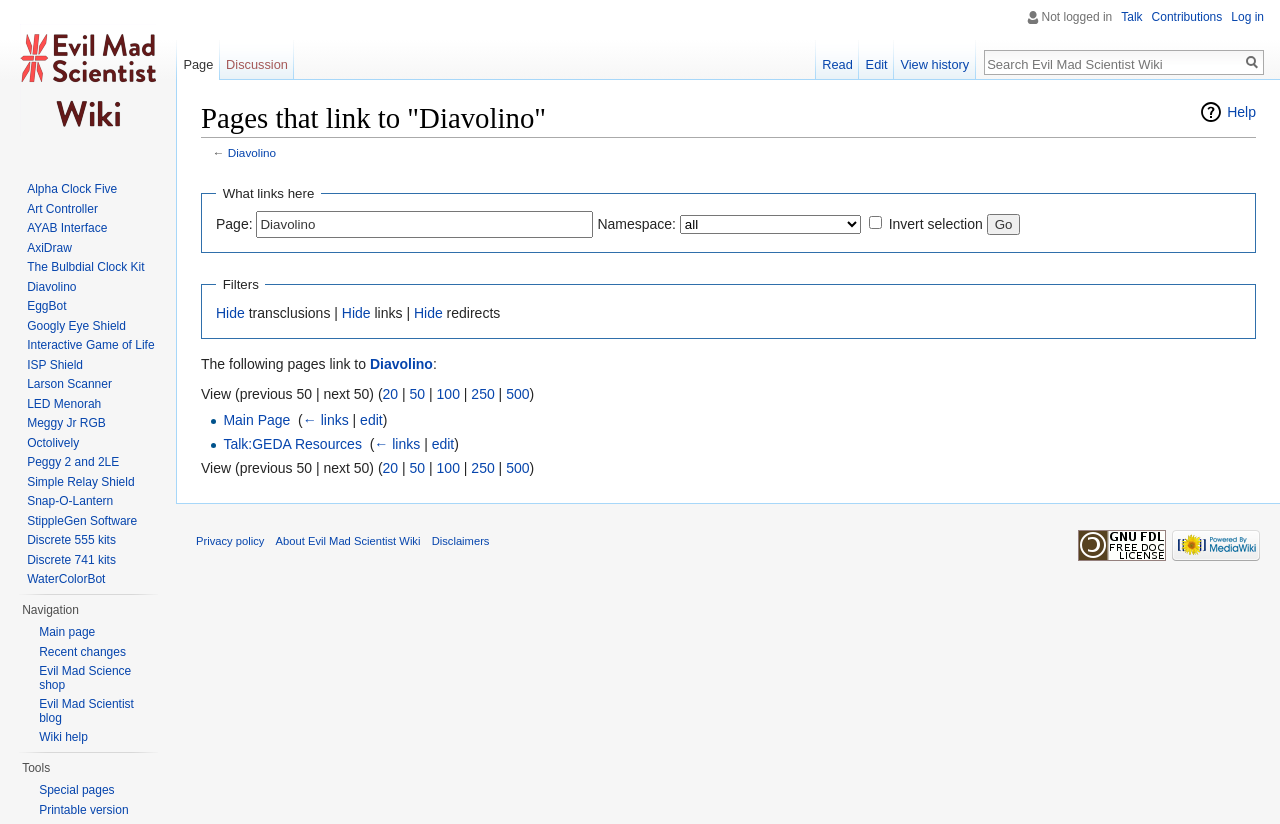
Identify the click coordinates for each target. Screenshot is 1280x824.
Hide (230, 313)
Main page (67, 632)
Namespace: (636, 224)
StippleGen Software (82, 521)
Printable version (83, 810)
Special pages (76, 790)
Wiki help (63, 737)
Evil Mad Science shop (85, 678)
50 (418, 394)
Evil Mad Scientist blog (86, 711)
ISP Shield (55, 365)
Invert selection (936, 224)
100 (448, 394)
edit (371, 420)
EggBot (46, 306)
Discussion (257, 64)
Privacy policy (230, 541)
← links (326, 420)
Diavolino (252, 152)
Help (1241, 112)
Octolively (53, 443)
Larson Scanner (69, 384)
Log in (1247, 17)
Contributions (1187, 17)
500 (517, 394)
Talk (1131, 17)
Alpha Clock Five (72, 189)
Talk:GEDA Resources (292, 444)
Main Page (256, 420)
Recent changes (82, 652)
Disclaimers (461, 541)
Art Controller (62, 209)
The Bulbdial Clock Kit (85, 267)
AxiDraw (49, 248)
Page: (234, 224)
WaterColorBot (66, 579)
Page (198, 64)
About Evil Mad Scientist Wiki (348, 541)
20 (391, 394)
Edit (877, 64)
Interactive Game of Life (90, 345)
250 (482, 394)
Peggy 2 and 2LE (73, 462)
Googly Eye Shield (76, 326)
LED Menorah (64, 404)
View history (934, 64)
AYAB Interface (67, 228)
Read (837, 64)
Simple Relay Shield (80, 482)
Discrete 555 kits (71, 540)
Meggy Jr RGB (66, 423)
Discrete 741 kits (71, 560)
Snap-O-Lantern (70, 501)
